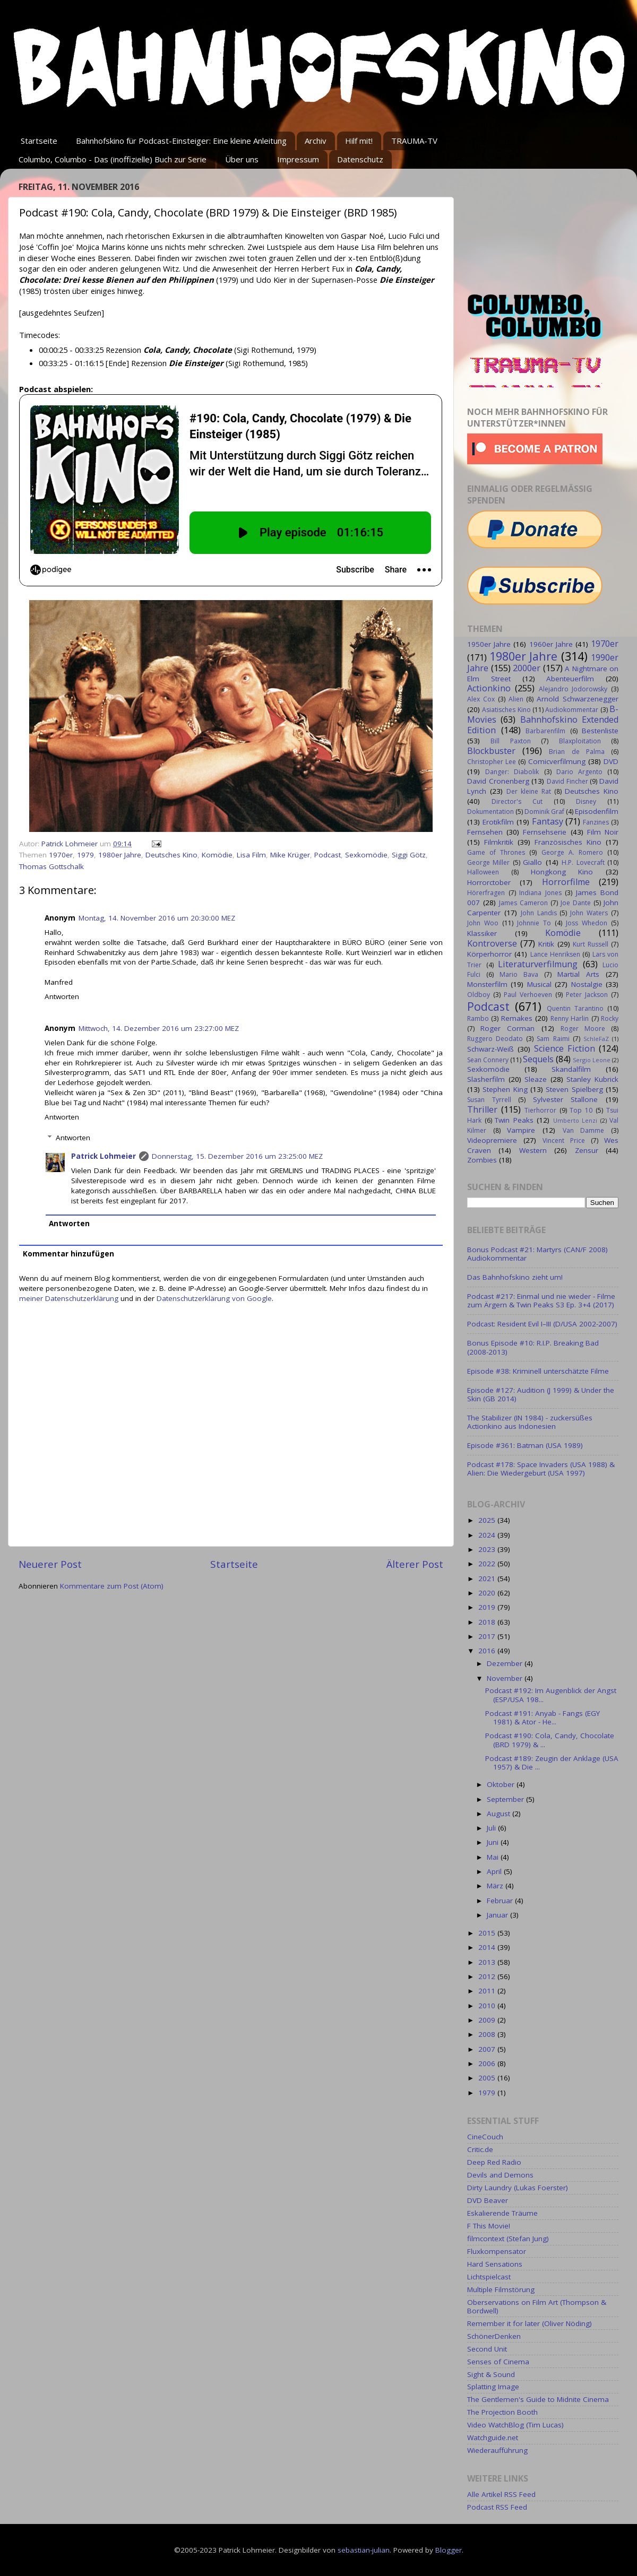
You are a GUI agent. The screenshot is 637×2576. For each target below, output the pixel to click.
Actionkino (489, 688)
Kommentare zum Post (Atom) (111, 1586)
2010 (487, 2005)
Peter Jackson (587, 994)
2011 (487, 1991)
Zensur (586, 1150)
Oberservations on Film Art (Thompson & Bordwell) (536, 2306)
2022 (487, 1563)
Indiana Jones (540, 892)
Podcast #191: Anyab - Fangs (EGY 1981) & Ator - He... (542, 1717)
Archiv (315, 140)
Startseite (39, 140)
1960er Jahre (551, 644)
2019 (487, 1607)
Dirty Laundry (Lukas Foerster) (517, 2187)
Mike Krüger (290, 855)
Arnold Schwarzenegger (577, 699)
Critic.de (480, 2149)
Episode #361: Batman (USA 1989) (525, 1445)
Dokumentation (490, 811)
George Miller (488, 862)
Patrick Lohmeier (103, 1156)
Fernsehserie (544, 832)
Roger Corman (507, 1028)
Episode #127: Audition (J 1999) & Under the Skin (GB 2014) (540, 1394)
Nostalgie (586, 984)
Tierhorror (540, 1110)
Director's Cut (517, 801)
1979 (85, 855)
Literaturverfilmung (538, 964)
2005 (487, 2078)
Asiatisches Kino (506, 709)
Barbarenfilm (545, 730)
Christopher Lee (491, 761)
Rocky (609, 1018)
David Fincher (567, 781)
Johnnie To (534, 922)
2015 (487, 1933)
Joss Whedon (586, 922)
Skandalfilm (571, 1069)
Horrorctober (489, 882)
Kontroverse (492, 943)
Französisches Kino (568, 842)
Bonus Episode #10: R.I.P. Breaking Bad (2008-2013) (533, 1347)
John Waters (589, 912)
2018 (487, 1622)
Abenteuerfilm (570, 678)
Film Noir (602, 832)
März (496, 1885)
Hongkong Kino (562, 872)
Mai (494, 1857)
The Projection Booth (502, 2412)
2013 (487, 1962)
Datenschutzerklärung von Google (214, 1298)
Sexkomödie (366, 855)
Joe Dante (576, 902)
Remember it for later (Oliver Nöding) (529, 2323)
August (499, 1813)
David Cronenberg (498, 781)
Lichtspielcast (489, 2277)
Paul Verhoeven (528, 994)
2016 (487, 1650)
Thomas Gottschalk (51, 866)
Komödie (217, 855)
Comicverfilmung (557, 761)
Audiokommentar (571, 709)
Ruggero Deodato (495, 1038)
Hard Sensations (494, 2264)
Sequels (538, 1059)
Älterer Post (414, 1564)
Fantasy (547, 821)
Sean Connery (488, 1059)
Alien (516, 699)
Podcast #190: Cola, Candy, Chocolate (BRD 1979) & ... (549, 1740)
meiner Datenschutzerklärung (68, 1298)
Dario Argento (579, 771)
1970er (61, 855)
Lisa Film (251, 855)
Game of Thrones (496, 852)
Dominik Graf (544, 811)
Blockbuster (491, 751)
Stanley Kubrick (592, 1079)
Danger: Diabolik (512, 771)
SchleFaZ (596, 1039)
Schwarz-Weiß (490, 1049)
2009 (487, 2020)
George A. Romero (572, 852)
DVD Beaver (487, 2200)
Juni (494, 1842)
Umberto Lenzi (575, 1120)
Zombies (482, 1160)
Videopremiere (492, 1140)
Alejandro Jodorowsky (573, 688)
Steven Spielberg (574, 1089)
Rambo (478, 1018)
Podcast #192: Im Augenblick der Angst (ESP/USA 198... (550, 1695)
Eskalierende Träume (502, 2213)
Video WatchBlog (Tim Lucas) (515, 2425)
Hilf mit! (359, 140)
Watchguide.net (492, 2437)
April (495, 1871)
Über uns (242, 159)
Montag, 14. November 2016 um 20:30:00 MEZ (157, 918)
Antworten (62, 996)
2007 (487, 2049)
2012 (487, 1976)
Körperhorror (489, 954)
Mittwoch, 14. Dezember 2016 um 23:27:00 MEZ (159, 1028)
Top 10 (581, 1110)
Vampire (521, 1130)
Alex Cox (481, 699)
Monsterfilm (487, 984)
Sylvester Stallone (565, 1099)
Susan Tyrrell (489, 1099)
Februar (501, 1900)
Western (533, 1150)
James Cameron (523, 902)
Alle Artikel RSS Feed (501, 2494)
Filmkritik (498, 842)
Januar (498, 1915)
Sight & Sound (491, 2374)
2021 (487, 1578)
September (506, 1799)
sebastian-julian (364, 2550)
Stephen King (505, 1089)
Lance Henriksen (555, 954)
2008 (487, 2034)
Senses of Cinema (498, 2361)
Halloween (483, 872)
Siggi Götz (409, 855)
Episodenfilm (596, 811)
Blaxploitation (580, 740)
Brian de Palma (576, 751)
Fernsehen (485, 832)
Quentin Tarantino (575, 1008)
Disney (586, 801)
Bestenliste (600, 730)
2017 (487, 1636)
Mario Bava (519, 974)
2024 (487, 1535)
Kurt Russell (590, 944)
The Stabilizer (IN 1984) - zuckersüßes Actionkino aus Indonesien (529, 1422)
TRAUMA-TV (414, 140)
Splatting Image (493, 2386)
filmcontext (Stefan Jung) (508, 2238)
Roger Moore (583, 1028)
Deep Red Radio (494, 2162)
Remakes (516, 1018)
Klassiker (482, 933)
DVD (611, 761)
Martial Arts (578, 974)
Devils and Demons (500, 2175)
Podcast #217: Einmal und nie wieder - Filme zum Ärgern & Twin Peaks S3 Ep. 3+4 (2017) (541, 1300)
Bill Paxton (510, 740)
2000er (526, 668)
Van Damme (584, 1130)
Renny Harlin (569, 1018)
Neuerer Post (50, 1564)
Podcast (327, 855)
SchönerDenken (494, 2336)
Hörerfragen (486, 892)
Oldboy (478, 994)
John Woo (482, 922)
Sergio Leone (591, 1060)
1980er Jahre (119, 855)
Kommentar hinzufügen (68, 1254)
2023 (487, 1549)
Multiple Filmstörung (501, 2289)
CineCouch (485, 2136)
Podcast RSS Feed (497, 2507)
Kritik (546, 944)
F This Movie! (488, 2226)
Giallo (532, 862)
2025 (487, 1520)
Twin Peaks (514, 1120)
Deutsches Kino (171, 855)
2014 (487, 1947)
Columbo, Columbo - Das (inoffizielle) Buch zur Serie (112, 159)
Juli (492, 1828)
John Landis (539, 912)
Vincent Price (564, 1140)
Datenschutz (360, 159)
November (505, 1678)
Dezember (505, 1663)
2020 (487, 1593)
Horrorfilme (566, 882)
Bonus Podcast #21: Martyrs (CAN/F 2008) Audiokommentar (537, 1254)
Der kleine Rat (528, 791)
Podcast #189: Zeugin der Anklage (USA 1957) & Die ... (551, 1763)
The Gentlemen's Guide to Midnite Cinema (538, 2399)
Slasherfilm (486, 1079)
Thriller (482, 1109)
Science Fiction (564, 1048)
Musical (539, 984)
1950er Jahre (489, 644)
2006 (487, 2063)
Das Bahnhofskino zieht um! (515, 1277)
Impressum (298, 159)
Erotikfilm (498, 822)
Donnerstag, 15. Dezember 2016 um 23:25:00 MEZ (237, 1156)
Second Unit (487, 2349)
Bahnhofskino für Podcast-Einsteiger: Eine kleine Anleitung (181, 140)
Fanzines (596, 822)
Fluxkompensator (496, 2251)
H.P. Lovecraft (583, 862)
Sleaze (535, 1079)
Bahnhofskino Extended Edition (542, 725)
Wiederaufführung (497, 2450)
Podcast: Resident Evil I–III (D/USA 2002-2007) (542, 1324)
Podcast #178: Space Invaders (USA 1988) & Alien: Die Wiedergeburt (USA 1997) (541, 1469)
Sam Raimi (553, 1038)
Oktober (502, 1784)
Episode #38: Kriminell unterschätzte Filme (538, 1371)
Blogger (448, 2550)
